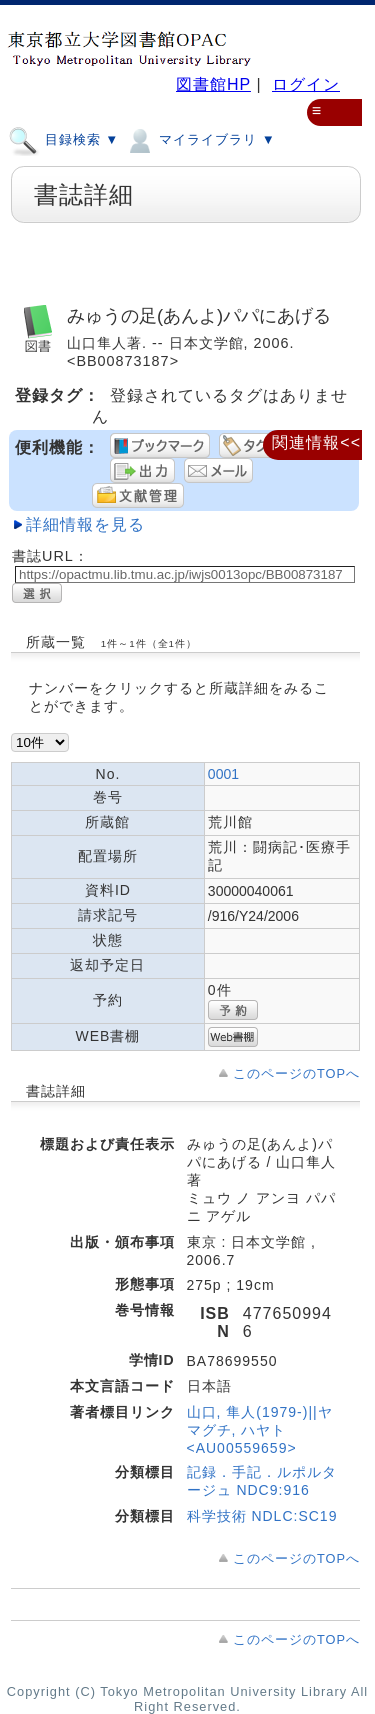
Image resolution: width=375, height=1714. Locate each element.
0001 (223, 774)
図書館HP (213, 84)
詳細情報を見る (85, 524)
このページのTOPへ (296, 1073)
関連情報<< (316, 442)
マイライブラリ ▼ (199, 139)
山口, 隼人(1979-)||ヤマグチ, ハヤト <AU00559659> (260, 1430)
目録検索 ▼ (63, 139)
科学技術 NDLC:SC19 (262, 1516)
